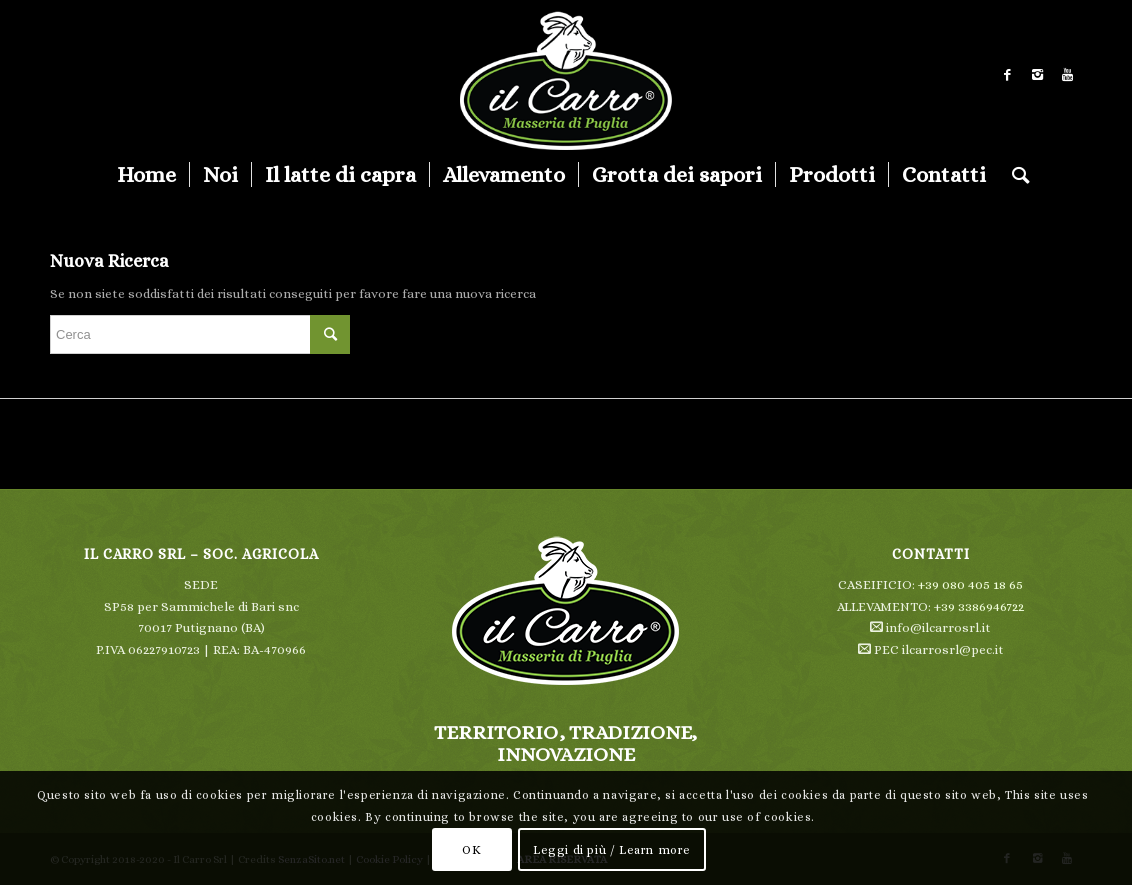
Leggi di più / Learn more (612, 850)
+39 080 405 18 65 (970, 584)
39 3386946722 (982, 606)
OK (471, 850)
